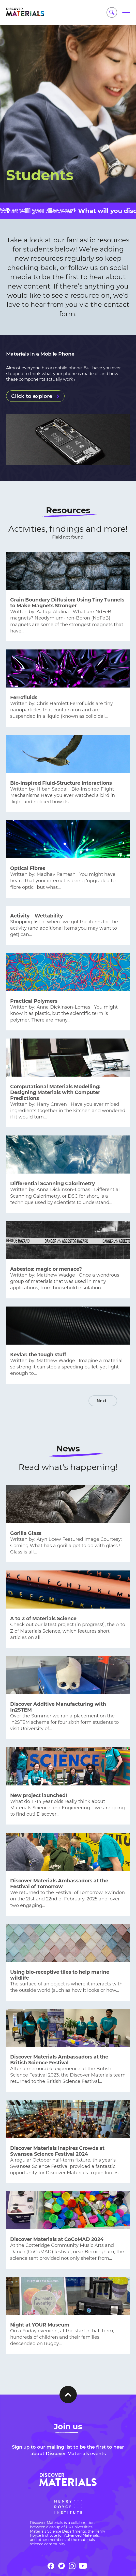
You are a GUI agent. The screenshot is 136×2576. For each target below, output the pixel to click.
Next (102, 1400)
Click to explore (31, 396)
